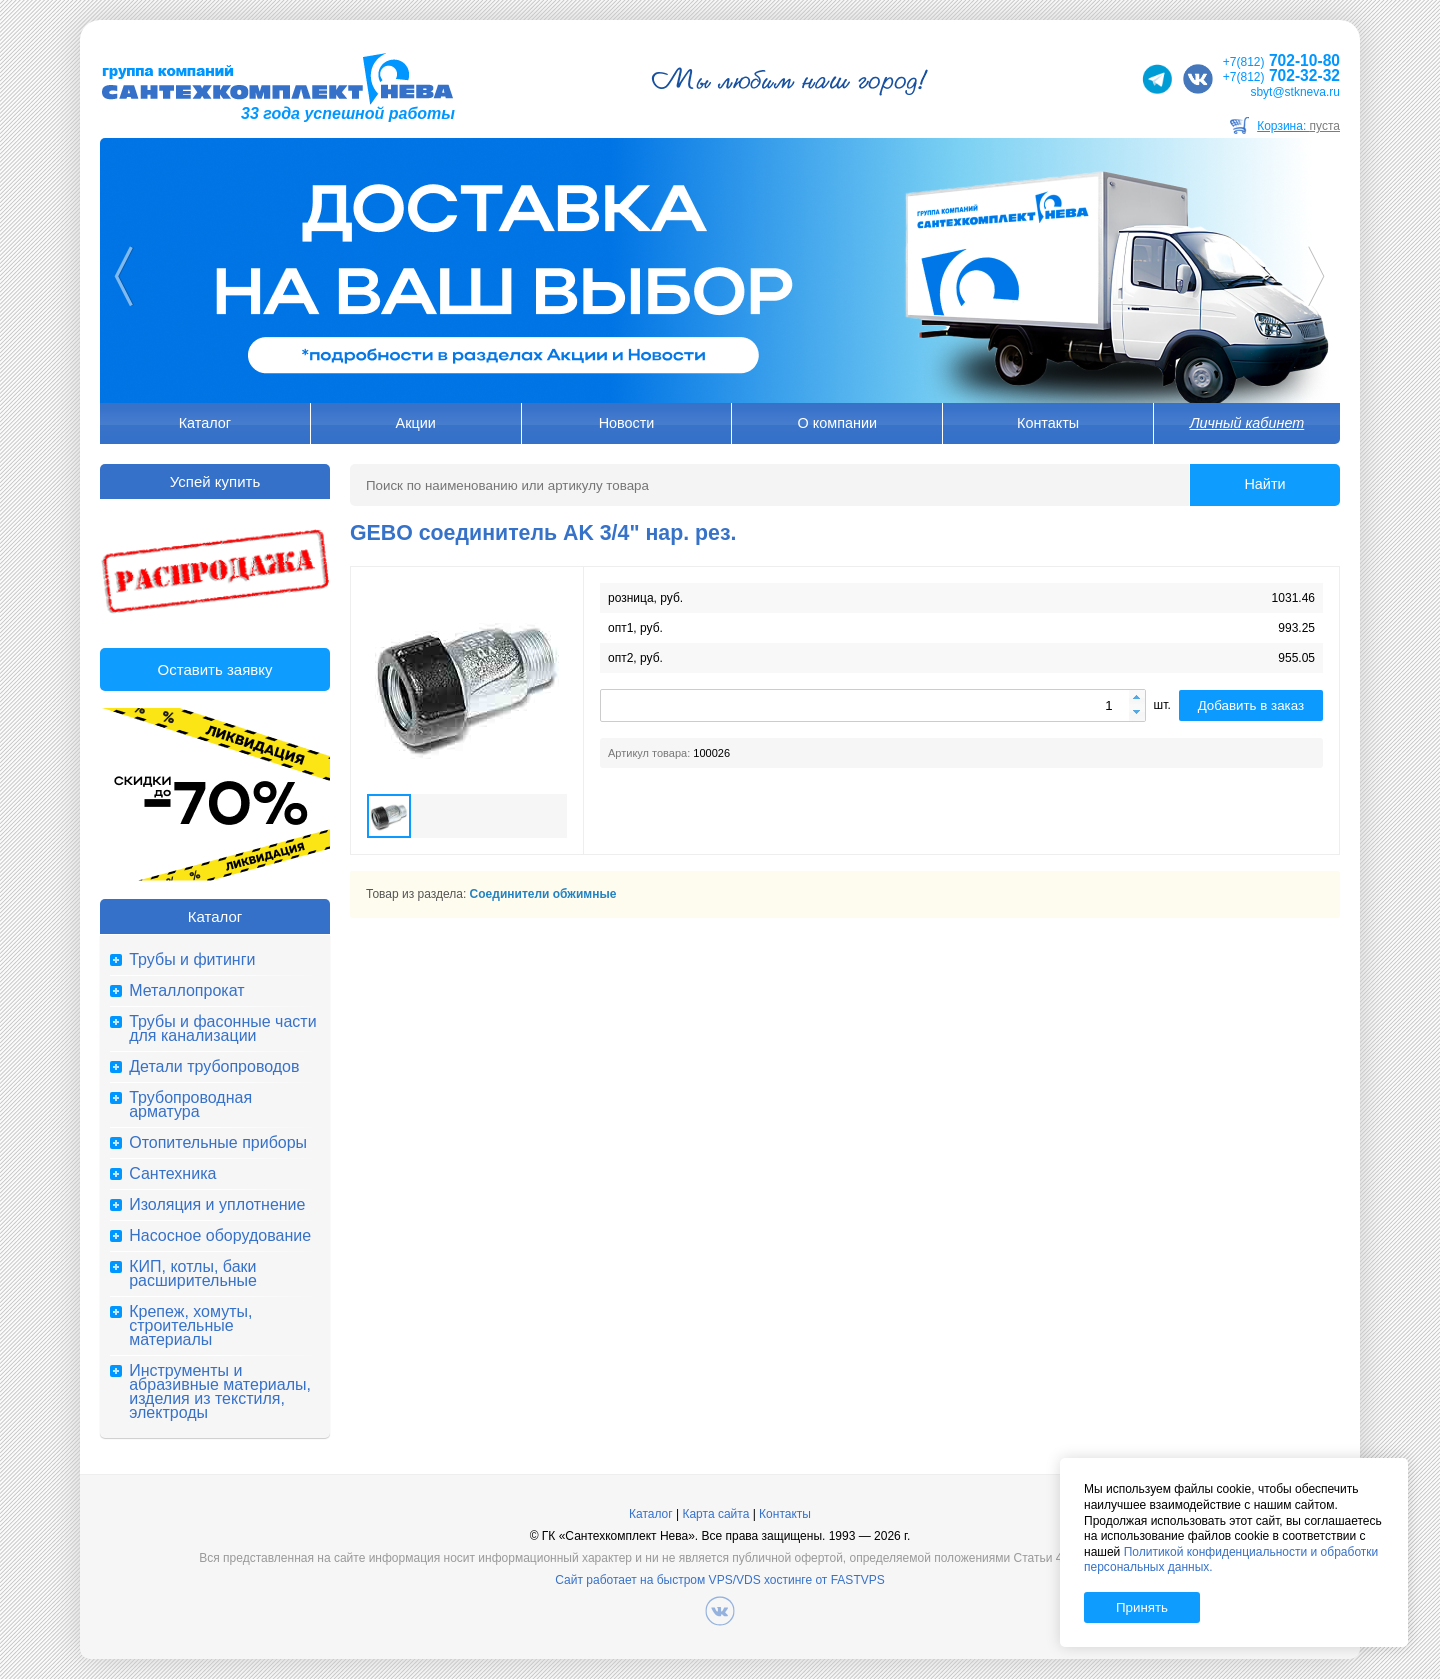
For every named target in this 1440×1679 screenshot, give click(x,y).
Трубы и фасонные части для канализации (222, 1029)
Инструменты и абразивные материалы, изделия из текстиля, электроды (220, 1392)
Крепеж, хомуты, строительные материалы (190, 1326)
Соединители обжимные (543, 894)
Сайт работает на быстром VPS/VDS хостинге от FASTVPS (719, 1580)
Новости (627, 423)
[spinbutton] (873, 705)
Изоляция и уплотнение (217, 1205)
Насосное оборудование (220, 1236)
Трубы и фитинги (192, 960)
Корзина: (1298, 126)
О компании (837, 423)
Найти (1264, 484)
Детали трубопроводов (214, 1067)
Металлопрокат (186, 991)
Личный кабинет (1247, 423)
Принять (1142, 1607)
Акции (416, 423)
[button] (1137, 698)
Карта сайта (715, 1514)
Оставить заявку (215, 669)
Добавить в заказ (1251, 705)
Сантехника (172, 1174)
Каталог (205, 423)
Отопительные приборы (218, 1143)
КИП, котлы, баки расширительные (193, 1274)
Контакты (1048, 423)
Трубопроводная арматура (190, 1105)
